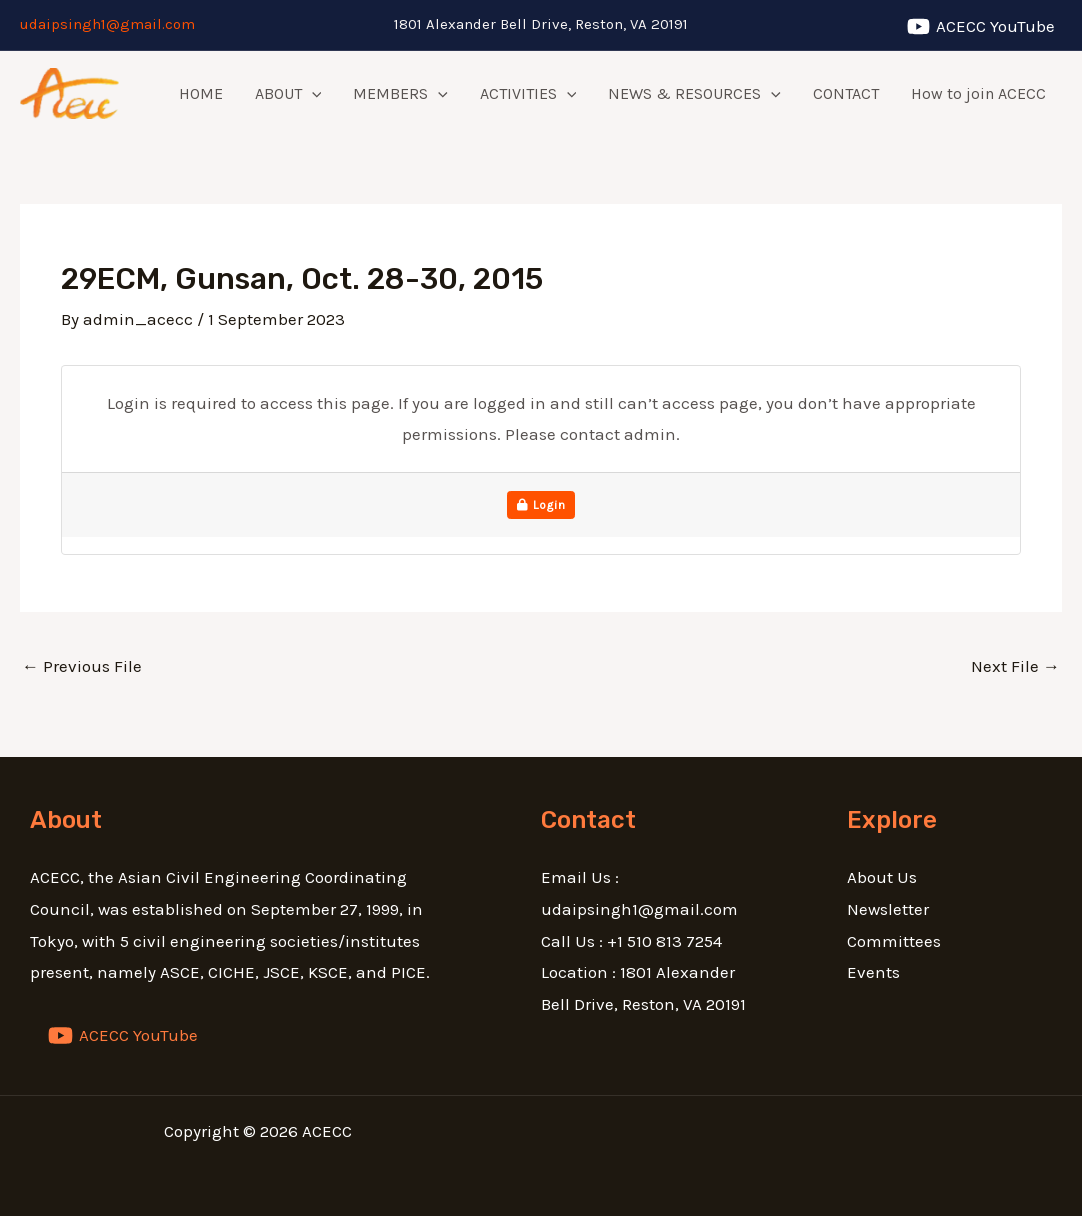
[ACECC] (981, 26)
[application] (312, 94)
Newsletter (888, 909)
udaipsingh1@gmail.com (107, 24)
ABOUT (288, 94)
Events (873, 972)
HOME (201, 93)
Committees (894, 941)
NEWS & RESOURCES (694, 94)
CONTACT (846, 93)
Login (541, 505)
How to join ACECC (978, 93)
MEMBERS (400, 94)
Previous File (82, 666)
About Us (882, 877)
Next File (1015, 666)
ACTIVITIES (528, 94)
